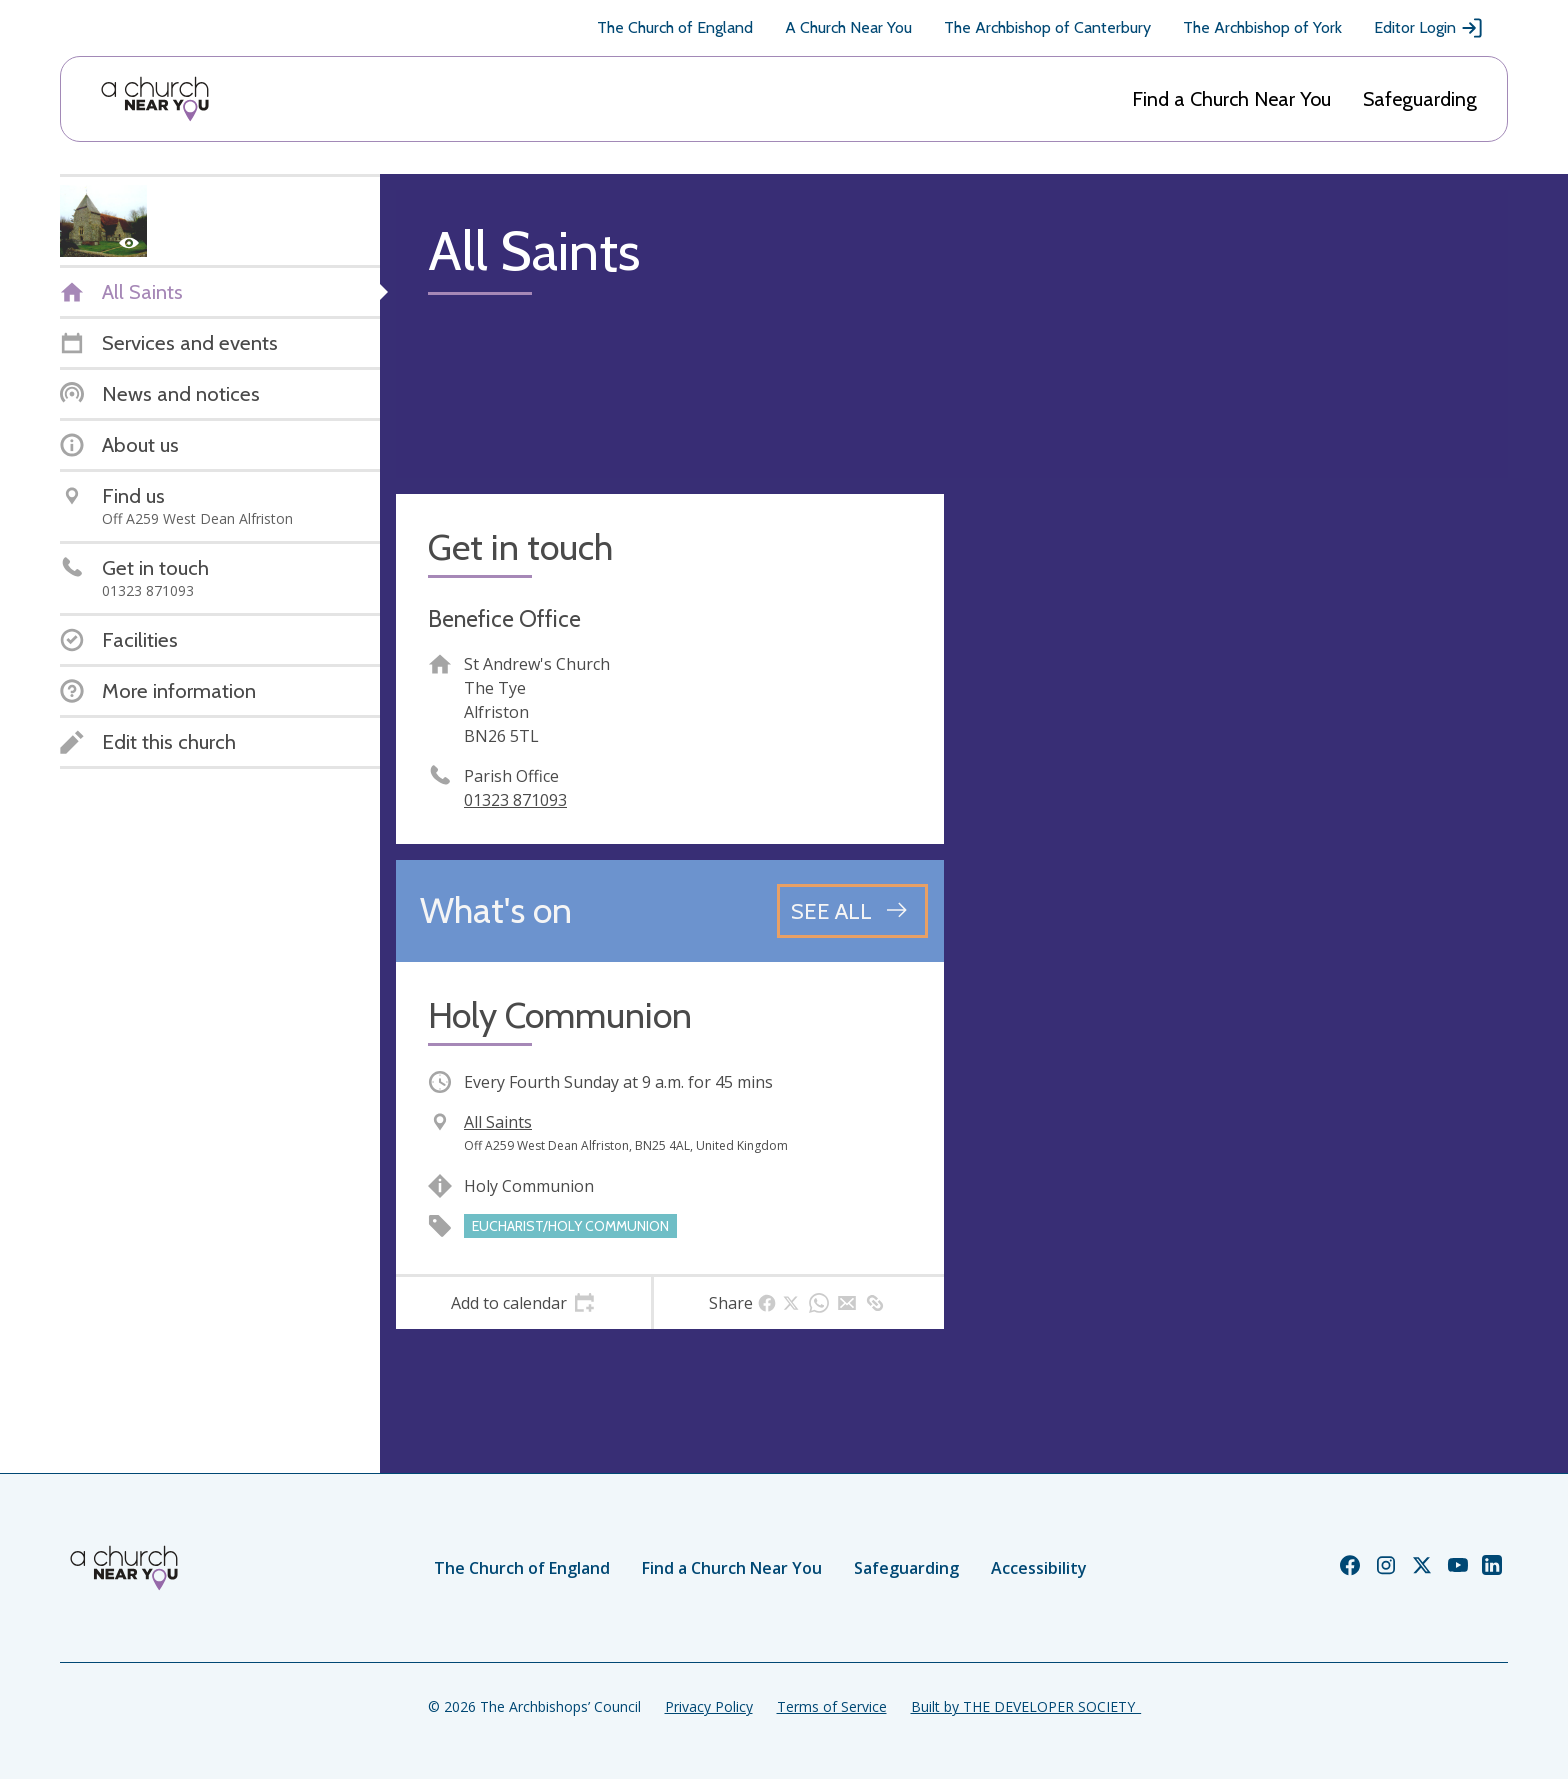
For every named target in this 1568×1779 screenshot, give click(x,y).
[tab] (523, 1303)
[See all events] (852, 911)
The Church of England (675, 27)
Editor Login (1429, 28)
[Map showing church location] (1234, 768)
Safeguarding (1420, 99)
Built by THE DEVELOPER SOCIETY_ (1026, 1706)
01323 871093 (515, 800)
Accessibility (1039, 1568)
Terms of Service (832, 1706)
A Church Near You (848, 27)
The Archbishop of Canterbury (1047, 27)
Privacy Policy (709, 1706)
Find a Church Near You (1231, 99)
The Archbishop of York (1262, 27)
